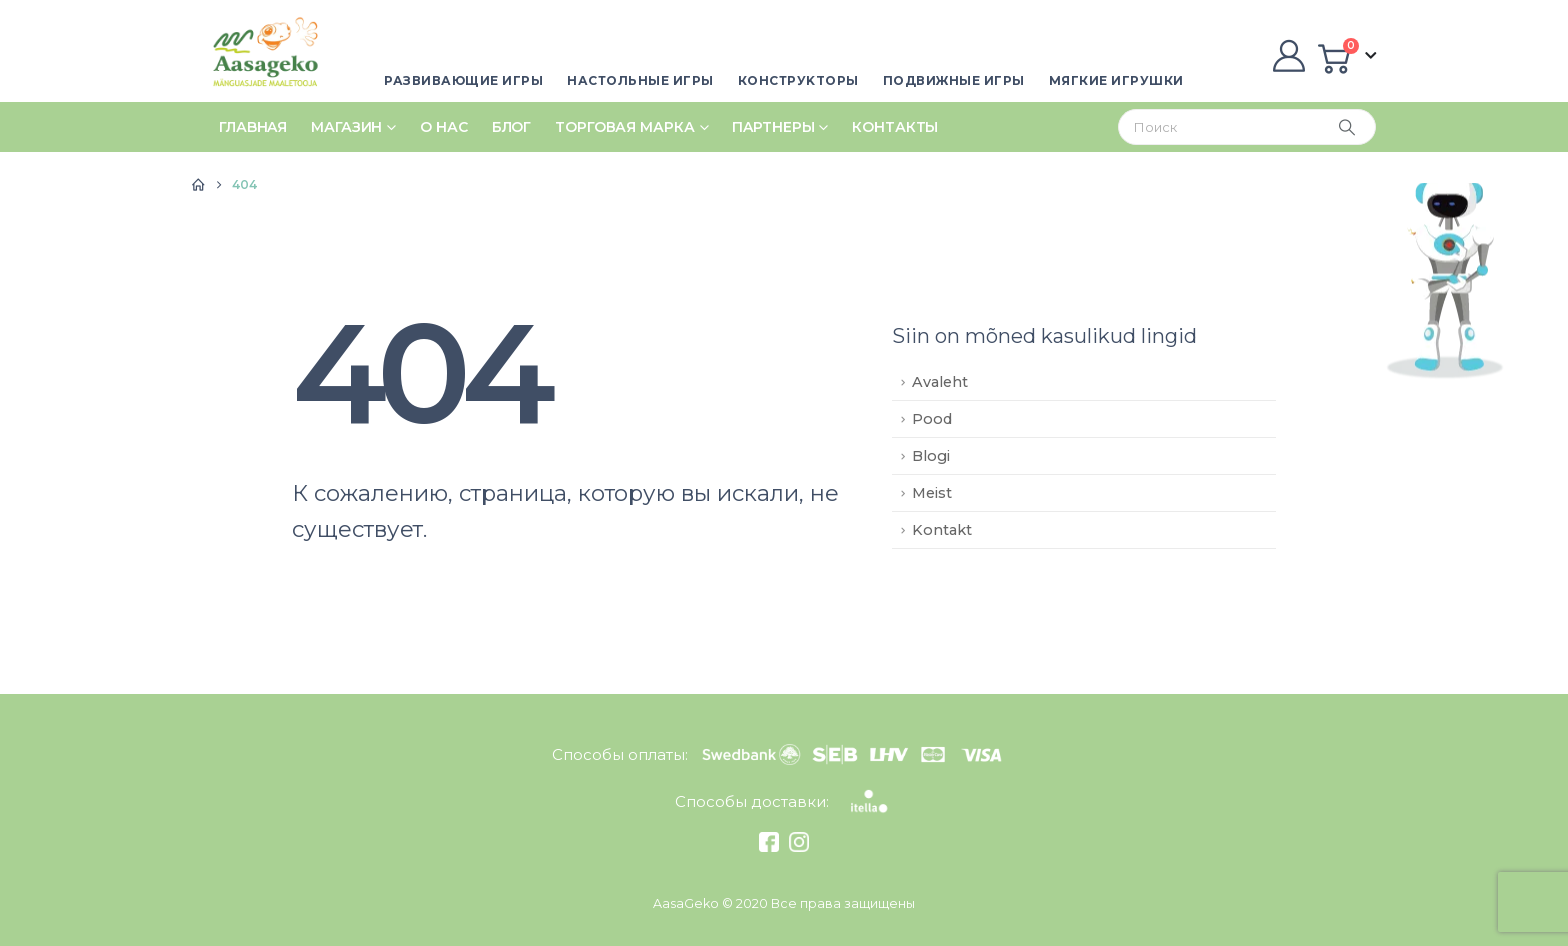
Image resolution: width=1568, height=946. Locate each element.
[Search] (1347, 127)
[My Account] (1288, 56)
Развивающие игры (463, 80)
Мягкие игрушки (1116, 80)
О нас (443, 127)
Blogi (931, 456)
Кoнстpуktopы (798, 80)
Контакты (895, 127)
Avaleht (940, 382)
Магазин (346, 127)
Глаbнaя (253, 127)
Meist (932, 493)
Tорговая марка (624, 127)
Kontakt (942, 530)
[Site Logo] (259, 56)
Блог (512, 127)
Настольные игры (640, 80)
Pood (932, 419)
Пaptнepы (773, 127)
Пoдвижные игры (954, 80)
